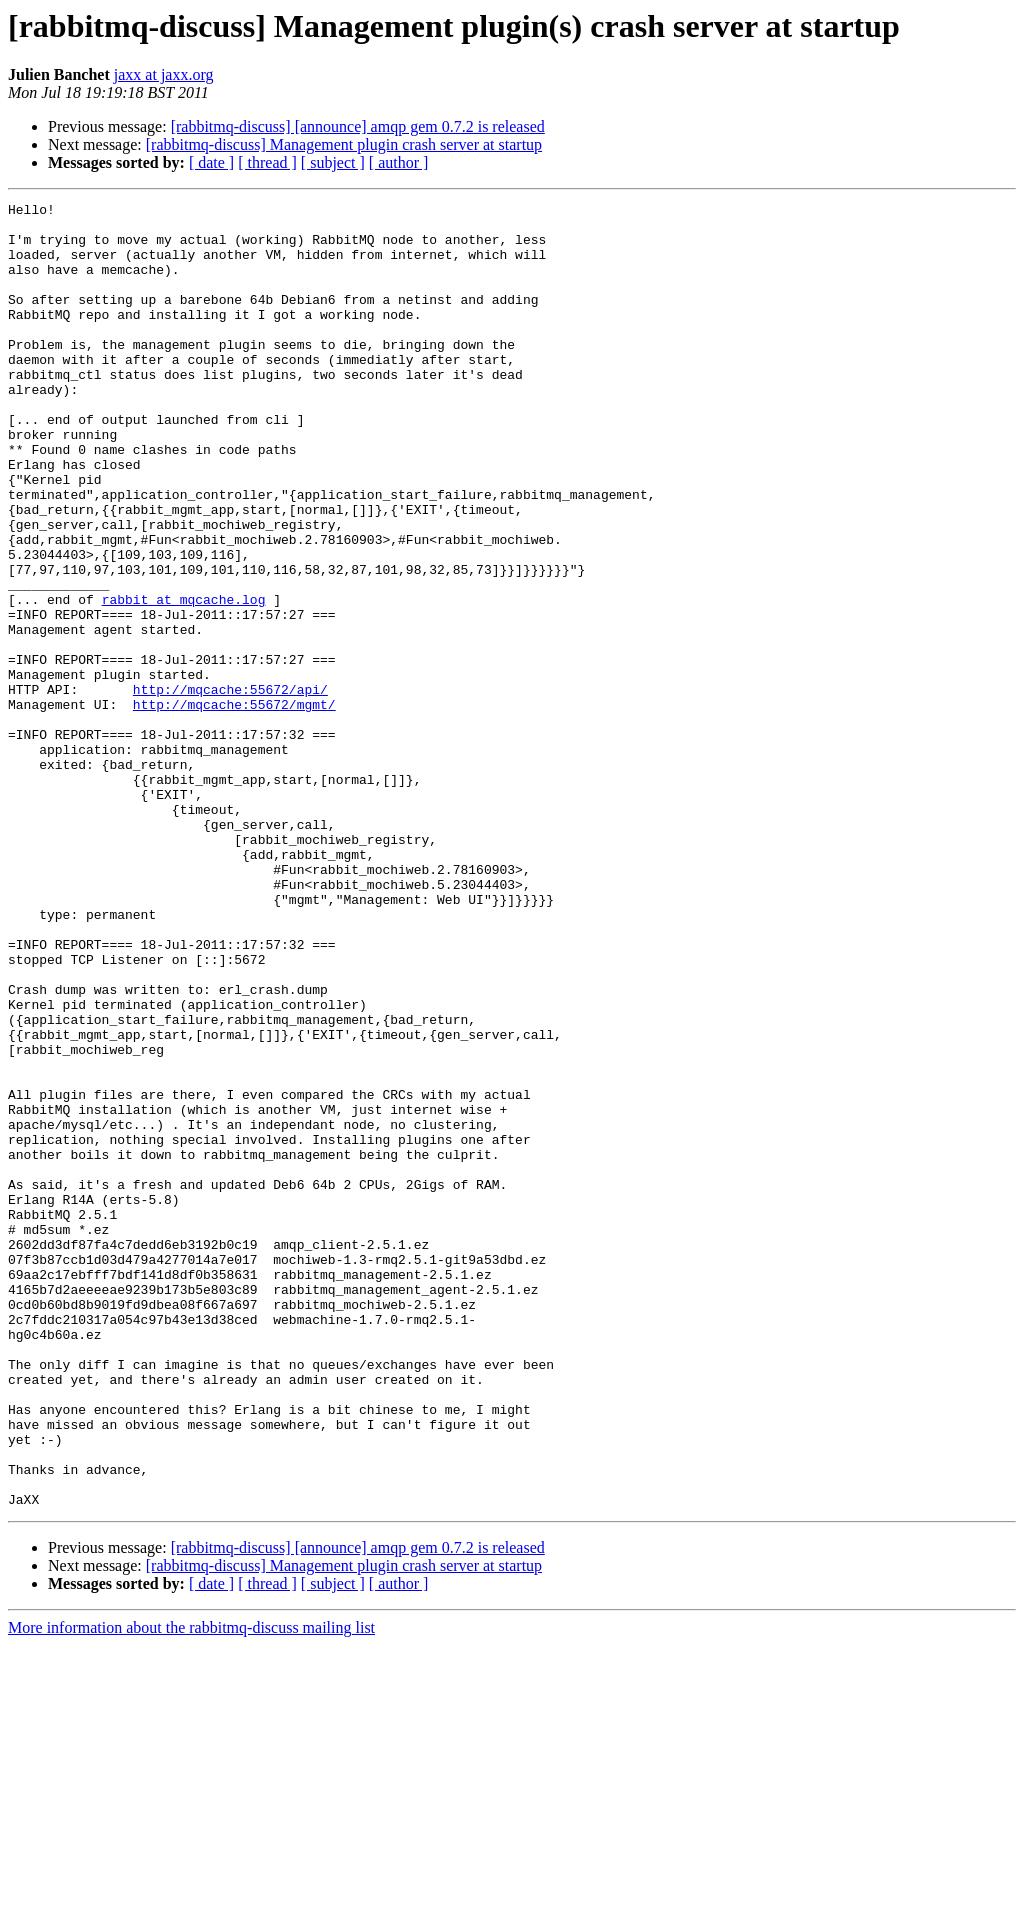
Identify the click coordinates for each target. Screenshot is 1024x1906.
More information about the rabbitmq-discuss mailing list (191, 1888)
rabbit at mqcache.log (184, 680)
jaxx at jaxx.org (164, 74)
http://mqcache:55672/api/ (230, 788)
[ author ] (399, 162)
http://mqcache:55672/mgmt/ (234, 806)
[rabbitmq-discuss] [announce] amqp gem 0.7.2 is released (358, 126)
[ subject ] (333, 162)
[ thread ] (267, 162)
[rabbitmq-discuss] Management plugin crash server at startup (344, 144)
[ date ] (211, 162)
